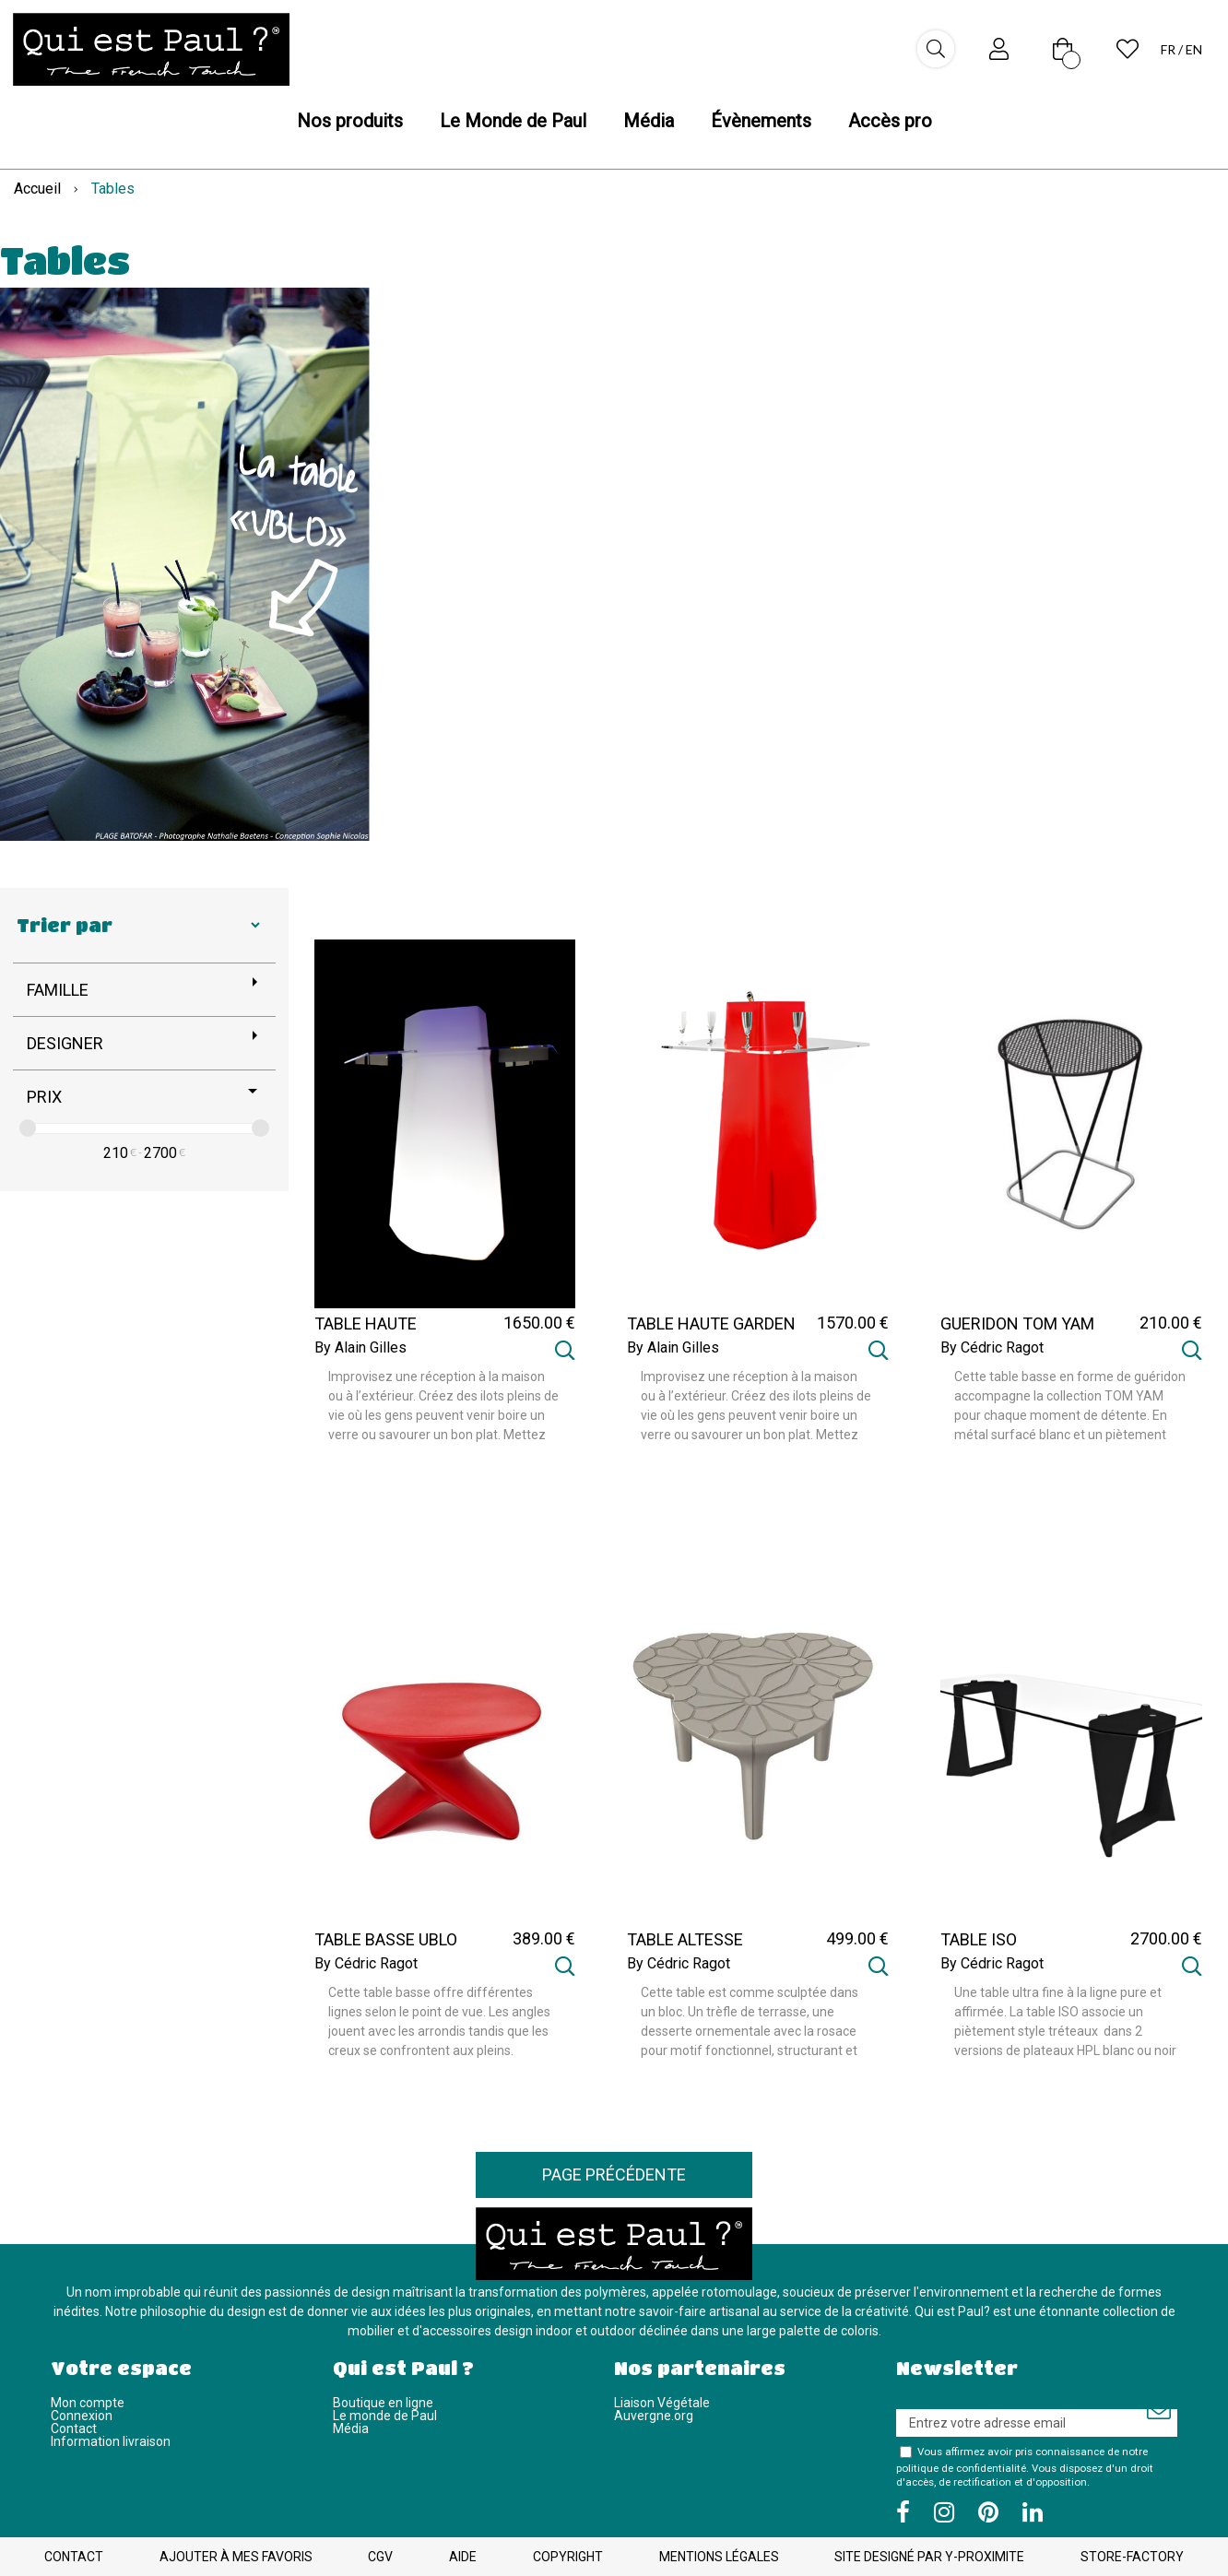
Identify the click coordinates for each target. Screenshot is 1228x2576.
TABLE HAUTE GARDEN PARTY (711, 1332)
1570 (853, 1322)
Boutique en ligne (383, 2402)
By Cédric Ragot (992, 1348)
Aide (463, 2556)
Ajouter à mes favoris (236, 2556)
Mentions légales (719, 2556)
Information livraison (111, 2441)
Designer (65, 1043)
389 (544, 1938)
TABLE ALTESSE (685, 1940)
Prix (44, 1096)
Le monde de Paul (385, 2415)
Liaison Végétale (662, 2402)
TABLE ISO (978, 1940)
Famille (58, 989)
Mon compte (87, 2402)
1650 (539, 1322)
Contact (74, 2428)
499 (857, 1938)
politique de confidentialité (961, 2468)
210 (115, 1153)
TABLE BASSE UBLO (385, 1940)
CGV (380, 2556)
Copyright (568, 2556)
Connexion (81, 2415)
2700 (160, 1153)
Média (351, 2428)
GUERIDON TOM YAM (1017, 1324)
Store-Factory (1132, 2556)
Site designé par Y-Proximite (929, 2556)
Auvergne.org (653, 2415)
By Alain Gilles (360, 1348)
